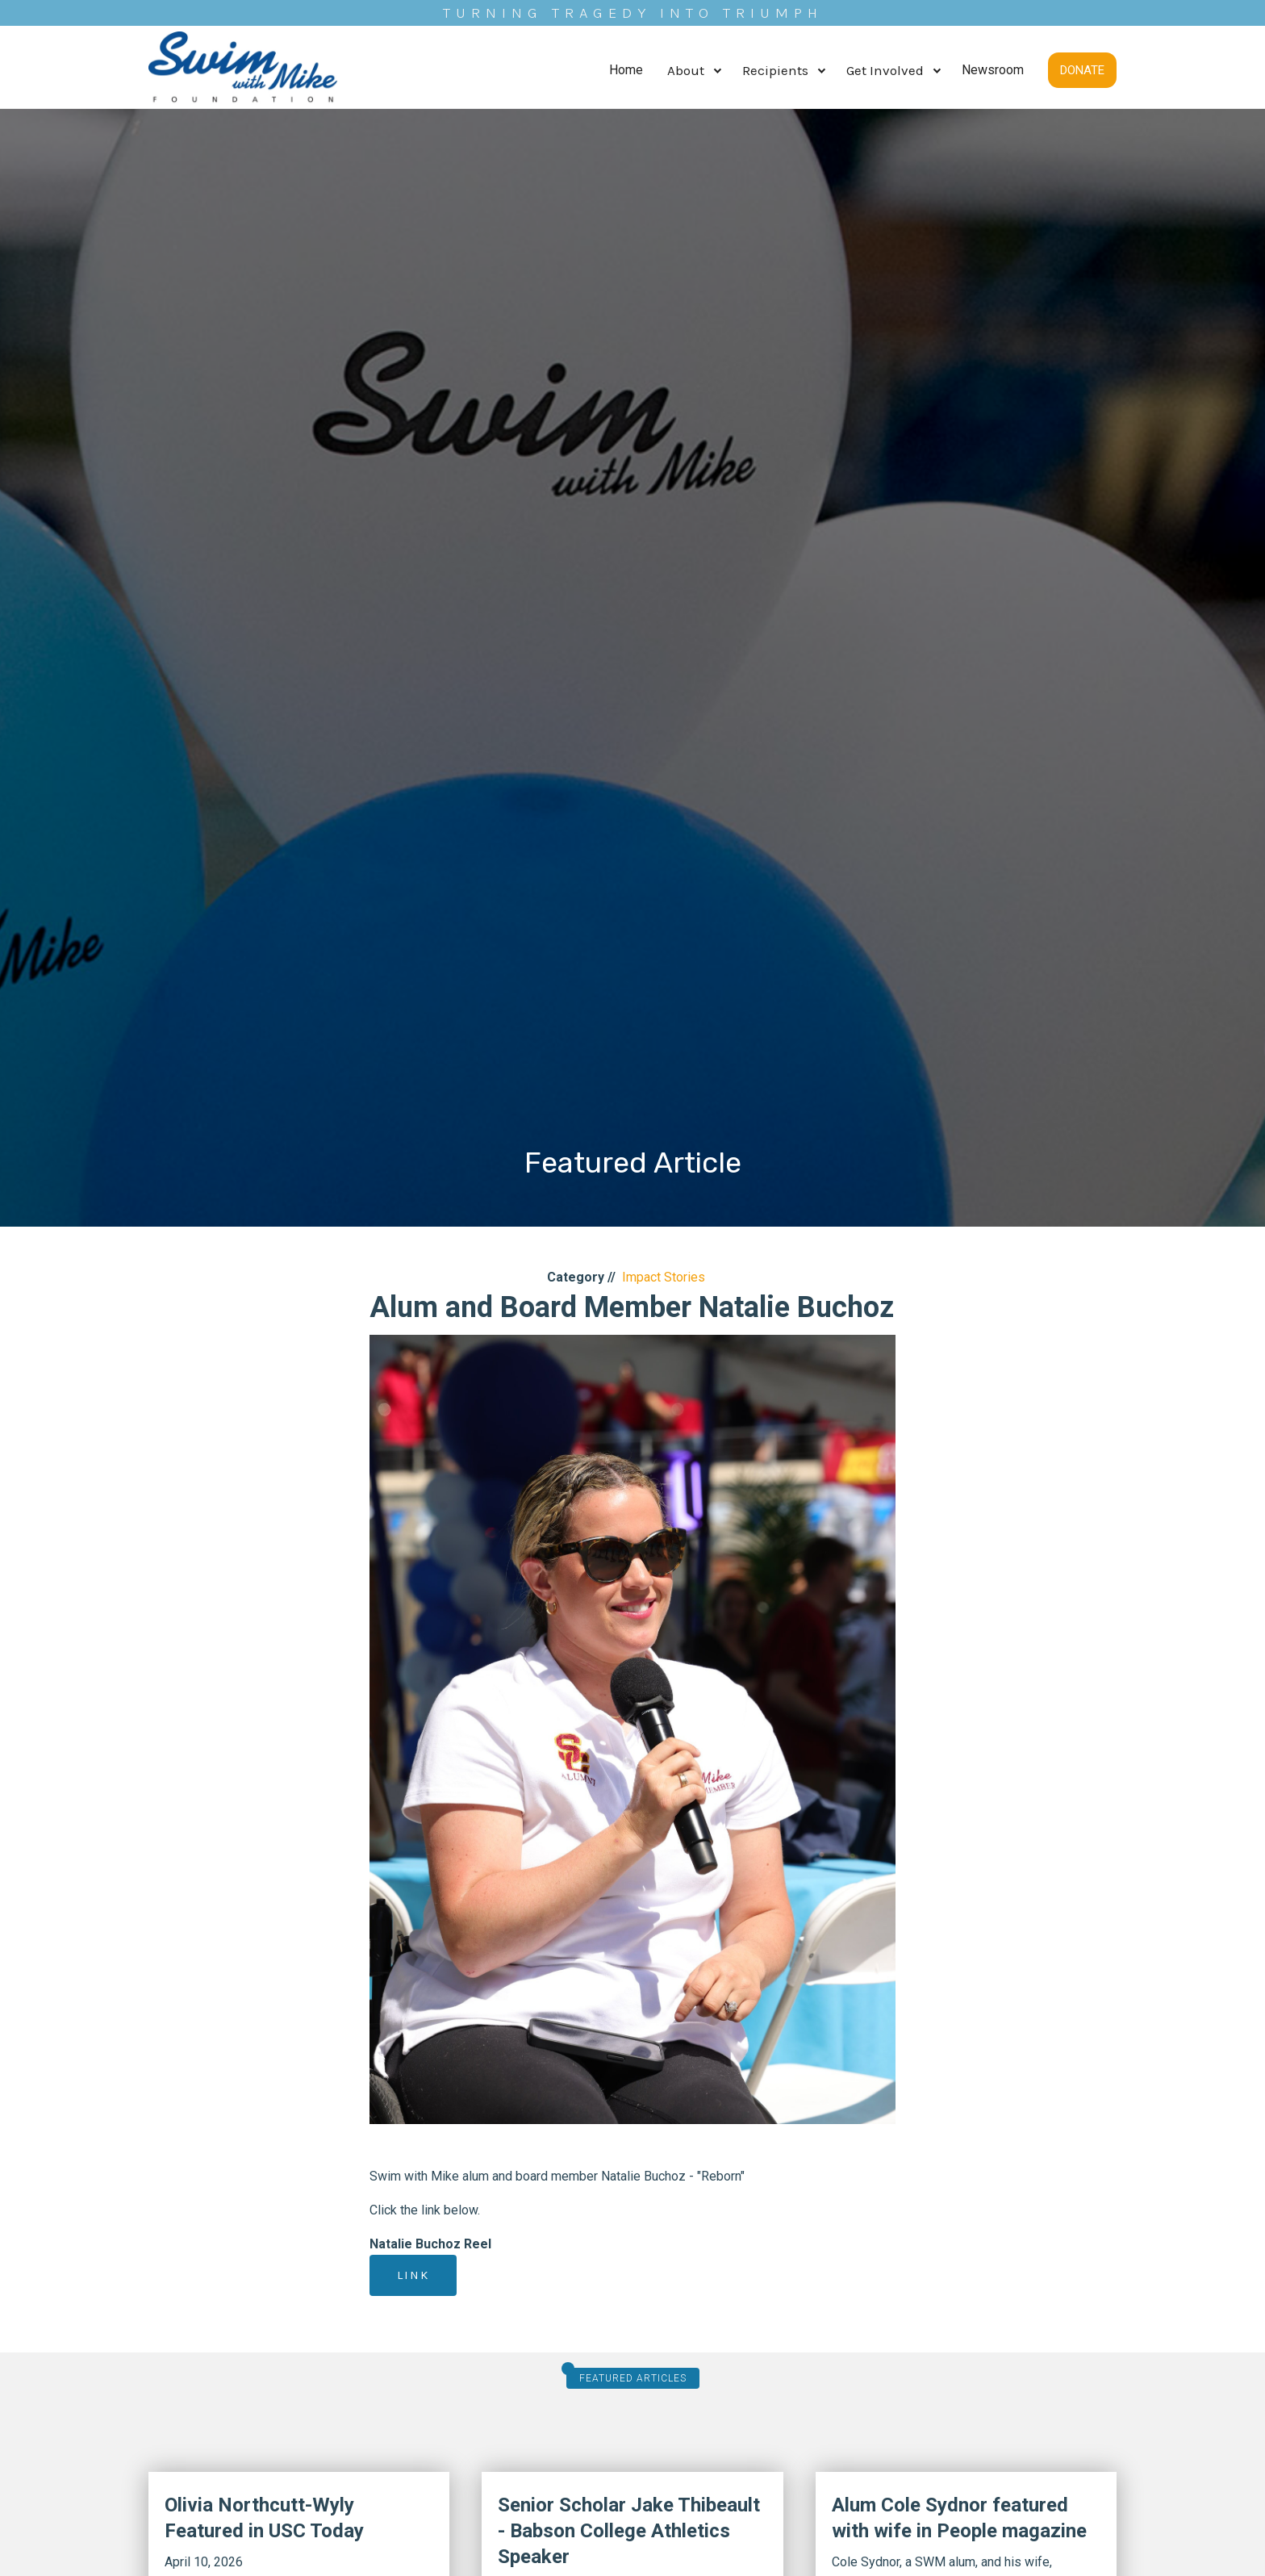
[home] (243, 70)
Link (413, 2275)
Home (626, 69)
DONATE (1082, 70)
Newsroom (993, 69)
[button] (692, 70)
